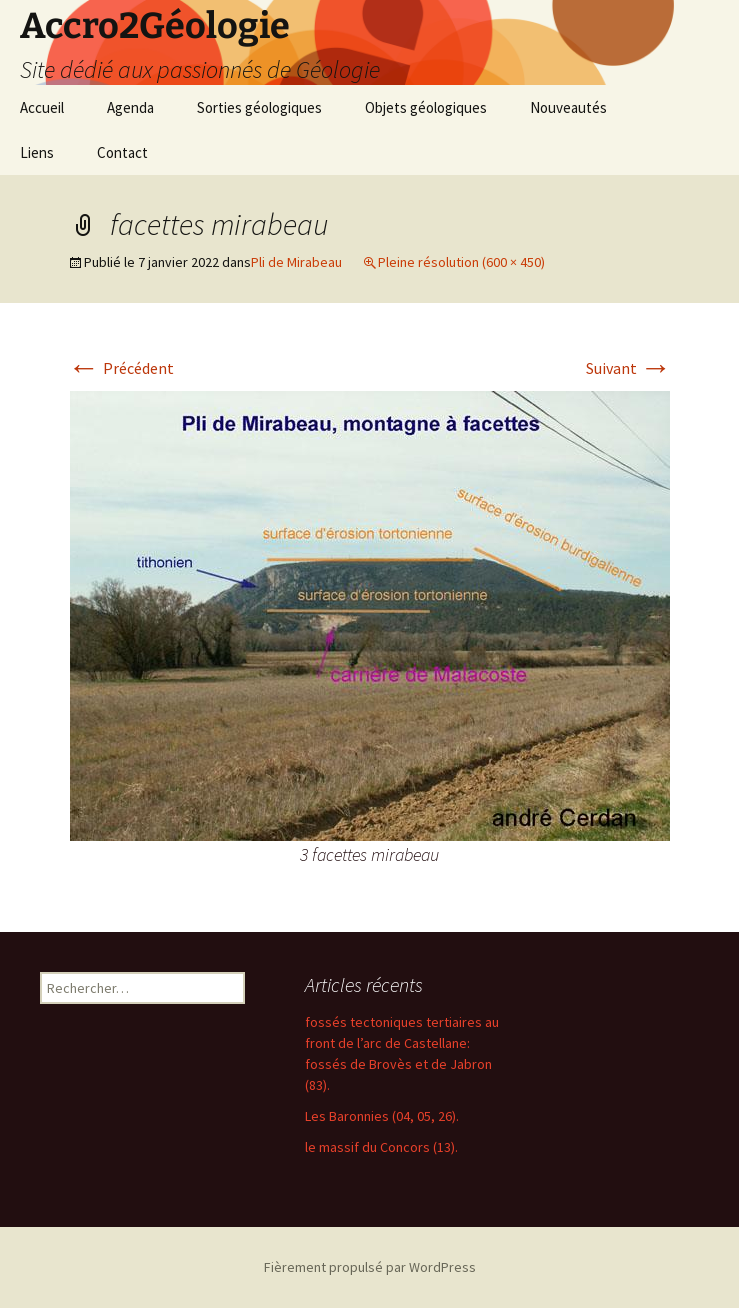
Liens (37, 152)
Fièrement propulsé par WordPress (370, 1267)
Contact (122, 152)
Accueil (42, 107)
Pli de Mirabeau (296, 262)
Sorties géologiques (259, 107)
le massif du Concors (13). (381, 1147)
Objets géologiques (426, 107)
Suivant (629, 368)
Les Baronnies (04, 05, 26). (382, 1116)
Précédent (121, 368)
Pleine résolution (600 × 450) (461, 262)
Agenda (130, 107)
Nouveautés (568, 107)
